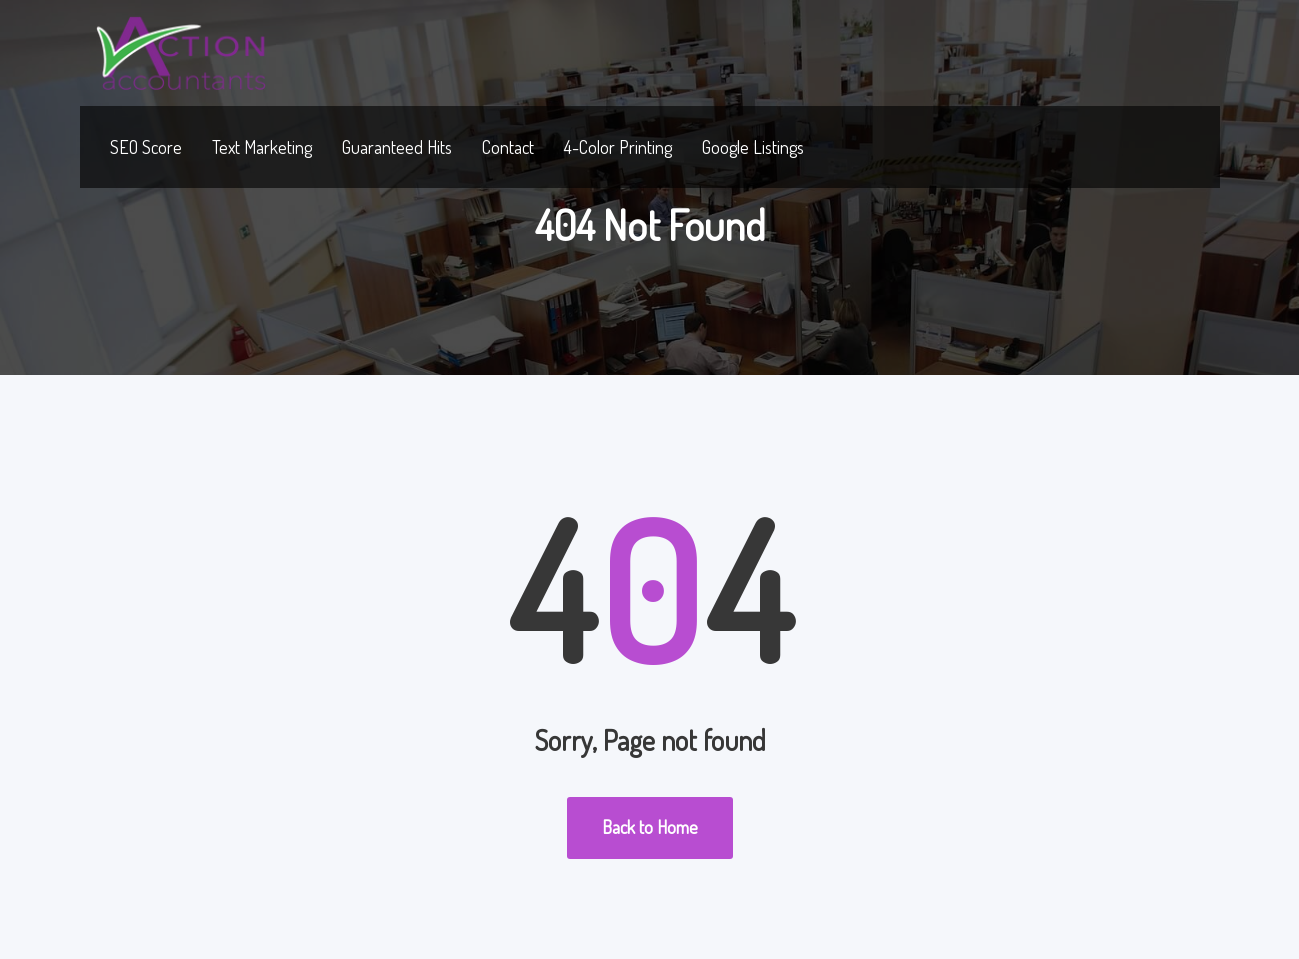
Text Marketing (262, 147)
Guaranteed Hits (397, 147)
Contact (508, 147)
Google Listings (753, 147)
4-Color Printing (618, 147)
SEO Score (146, 147)
